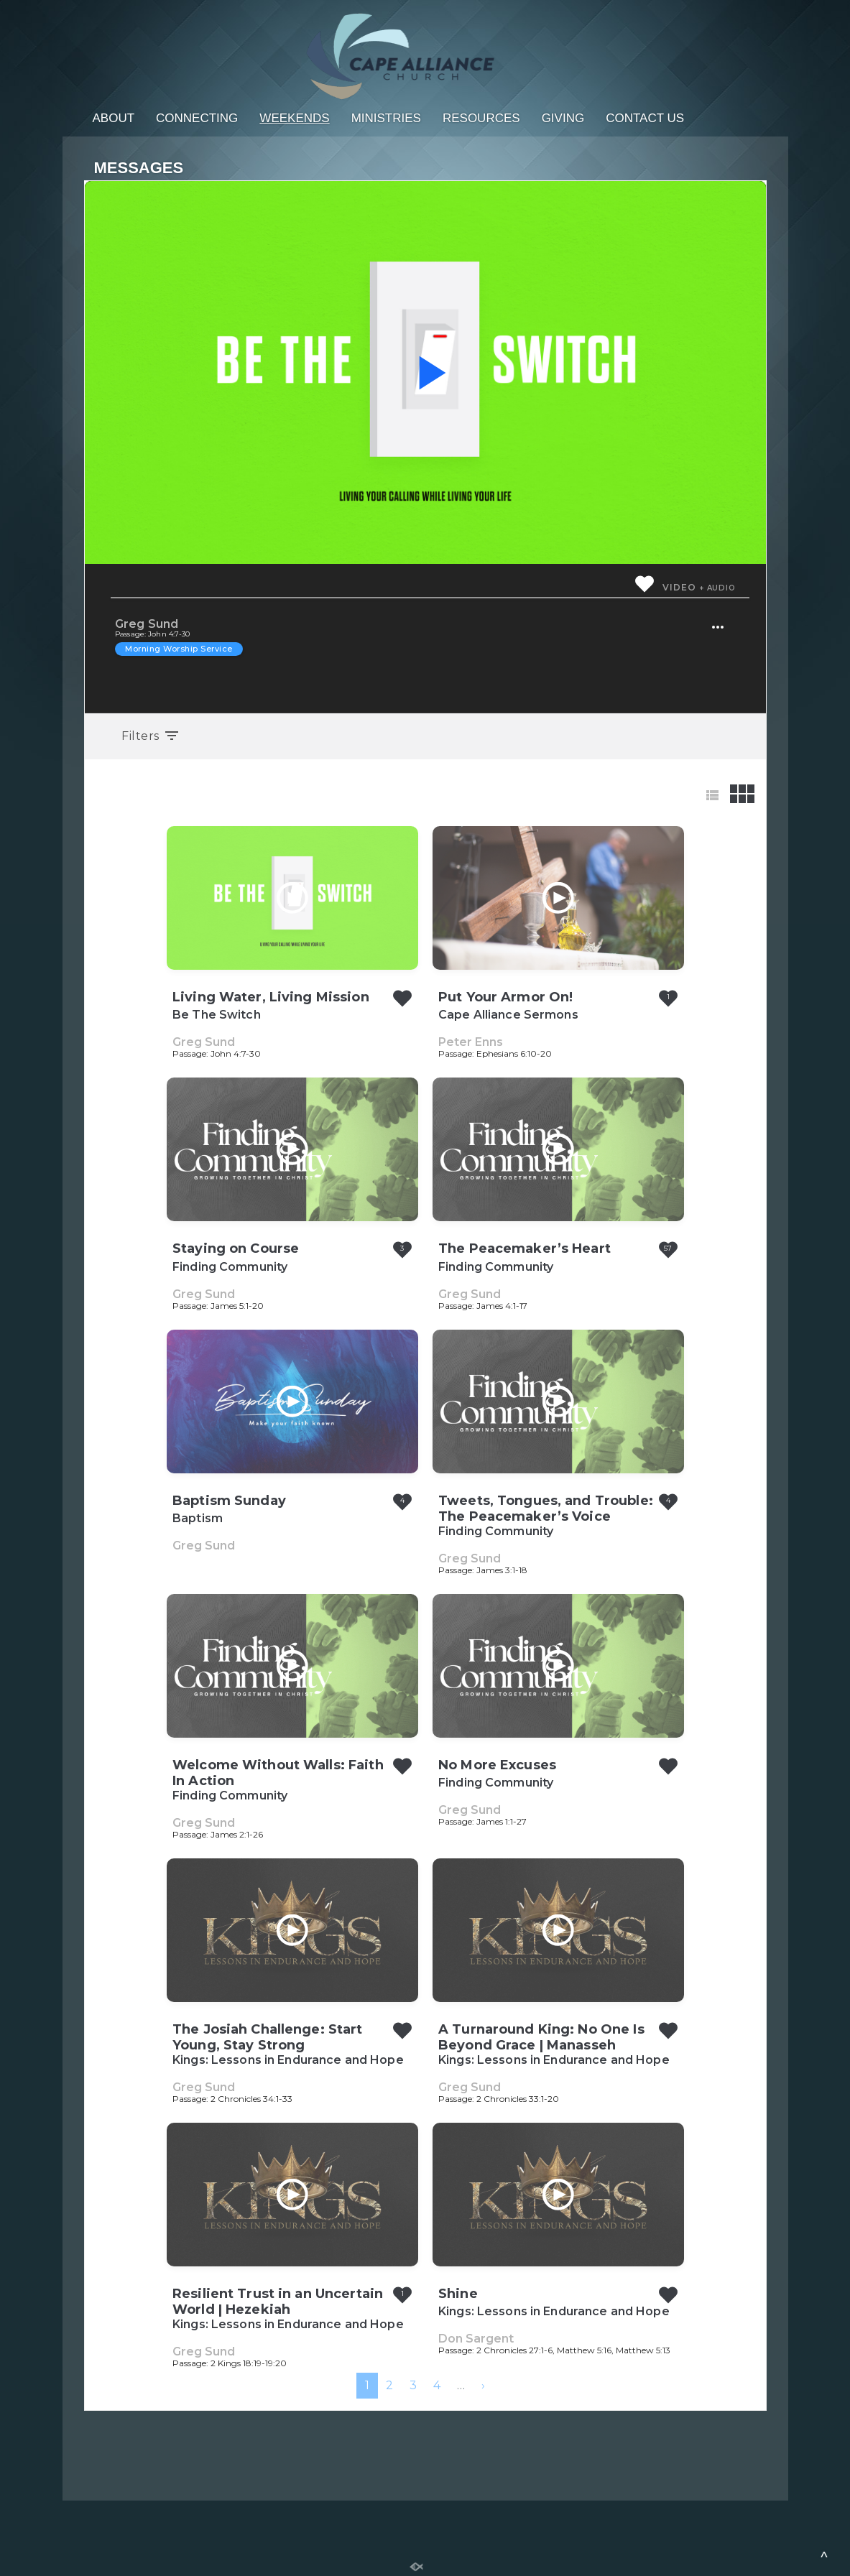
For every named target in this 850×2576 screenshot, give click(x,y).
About (114, 118)
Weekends (294, 118)
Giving (563, 118)
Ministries (386, 118)
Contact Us (645, 118)
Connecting (197, 118)
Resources (481, 118)
